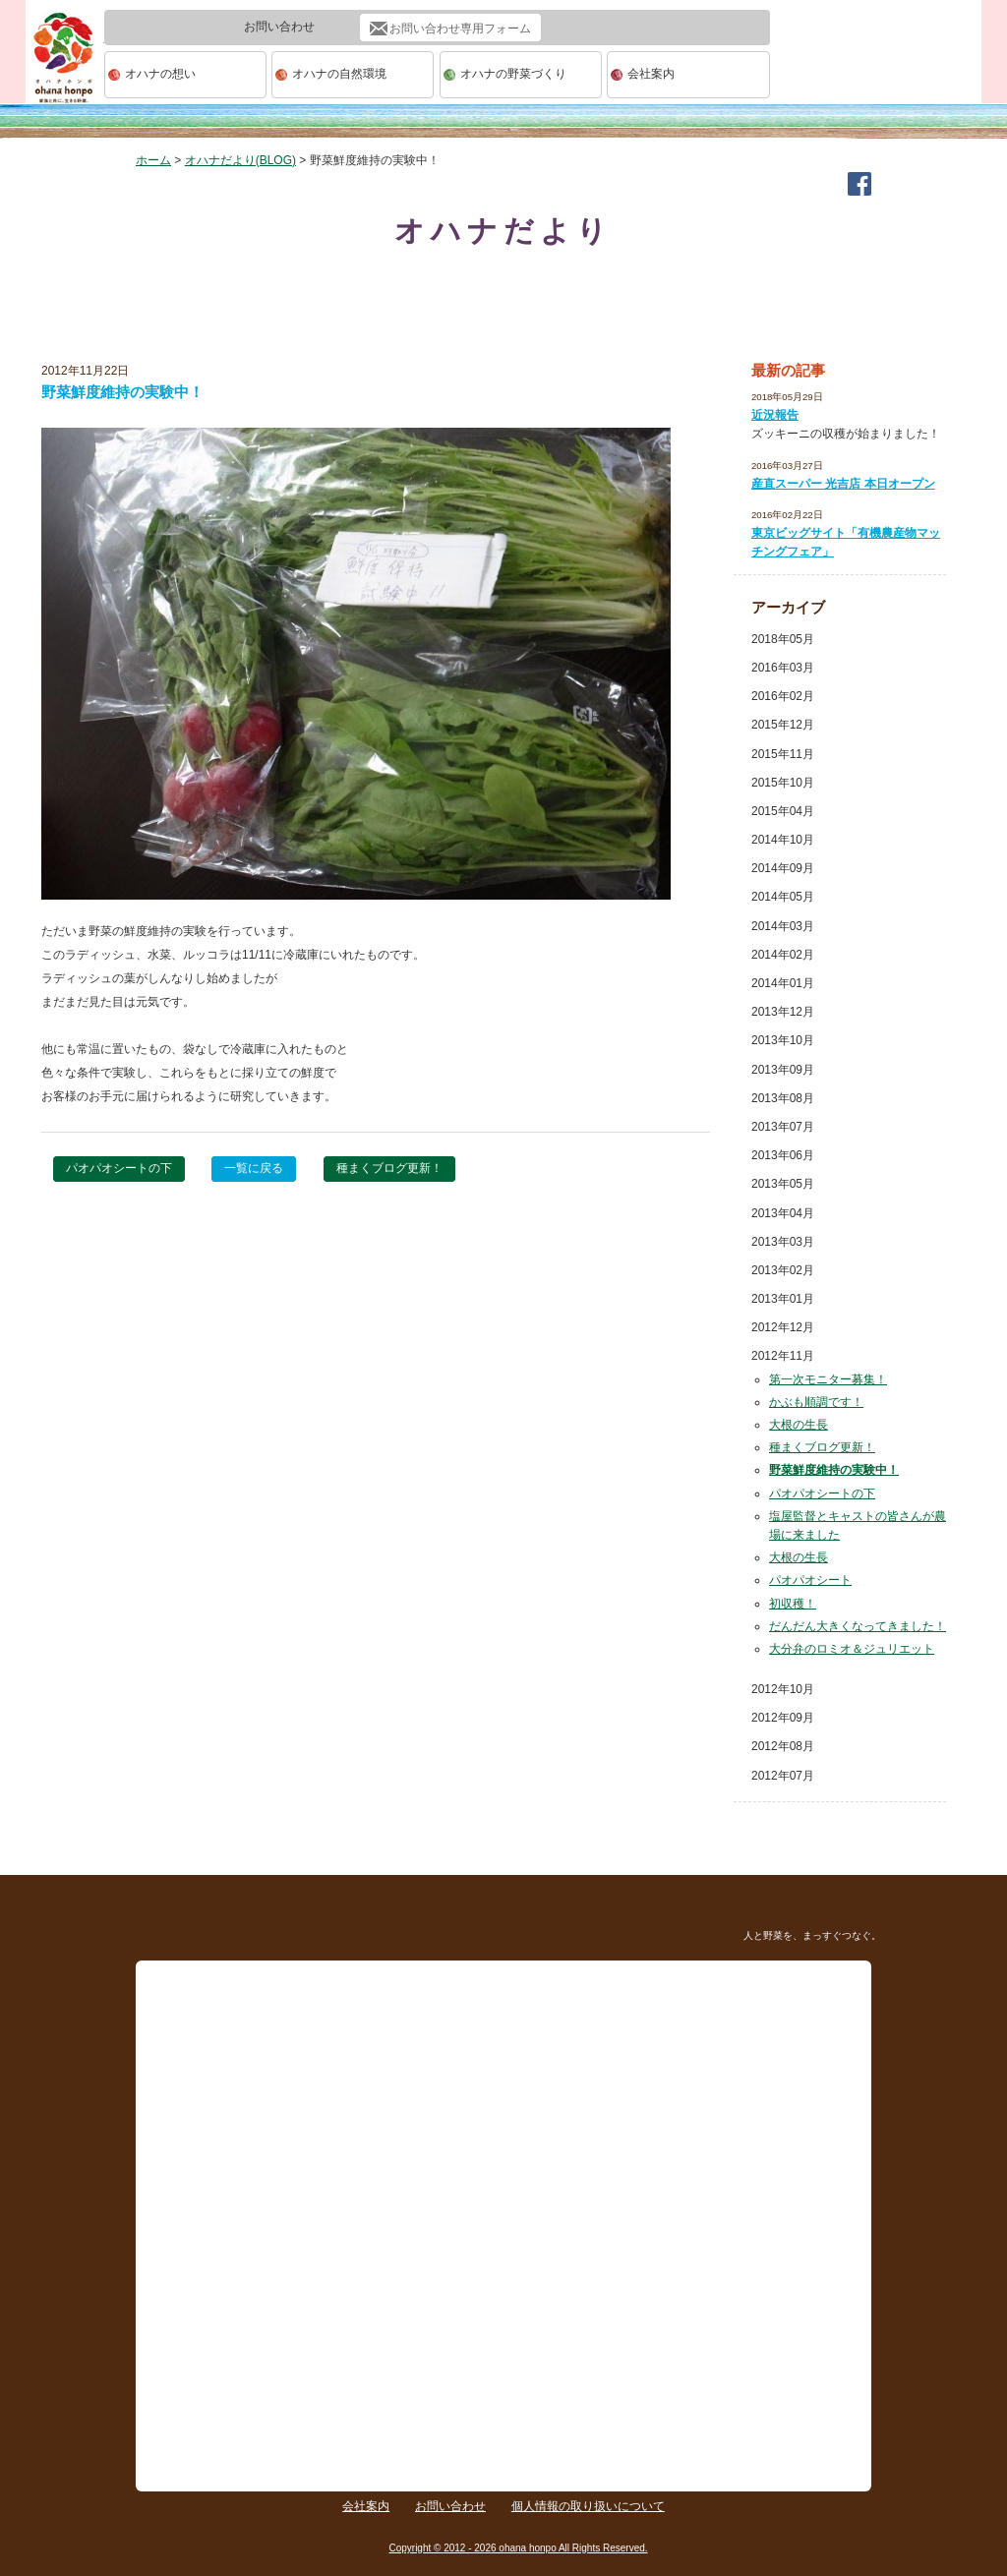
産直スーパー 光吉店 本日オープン (843, 484)
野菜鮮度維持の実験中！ (834, 1470)
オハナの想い (160, 74)
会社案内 (651, 74)
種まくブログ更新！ (389, 1168)
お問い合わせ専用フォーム (460, 28)
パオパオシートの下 (119, 1168)
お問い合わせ (450, 2506)
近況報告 (775, 415)
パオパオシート (810, 1580)
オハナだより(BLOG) (240, 160)
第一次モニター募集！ (828, 1379)
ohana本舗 (65, 75)
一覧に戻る (253, 1168)
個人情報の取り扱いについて (588, 2506)
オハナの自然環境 (339, 74)
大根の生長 (798, 1425)
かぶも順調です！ (816, 1402)
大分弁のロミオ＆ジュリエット (851, 1649)
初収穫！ (792, 1603)
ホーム (153, 160)
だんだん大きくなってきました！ (857, 1626)
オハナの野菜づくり (513, 74)
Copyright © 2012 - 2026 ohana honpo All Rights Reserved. (517, 2548)
